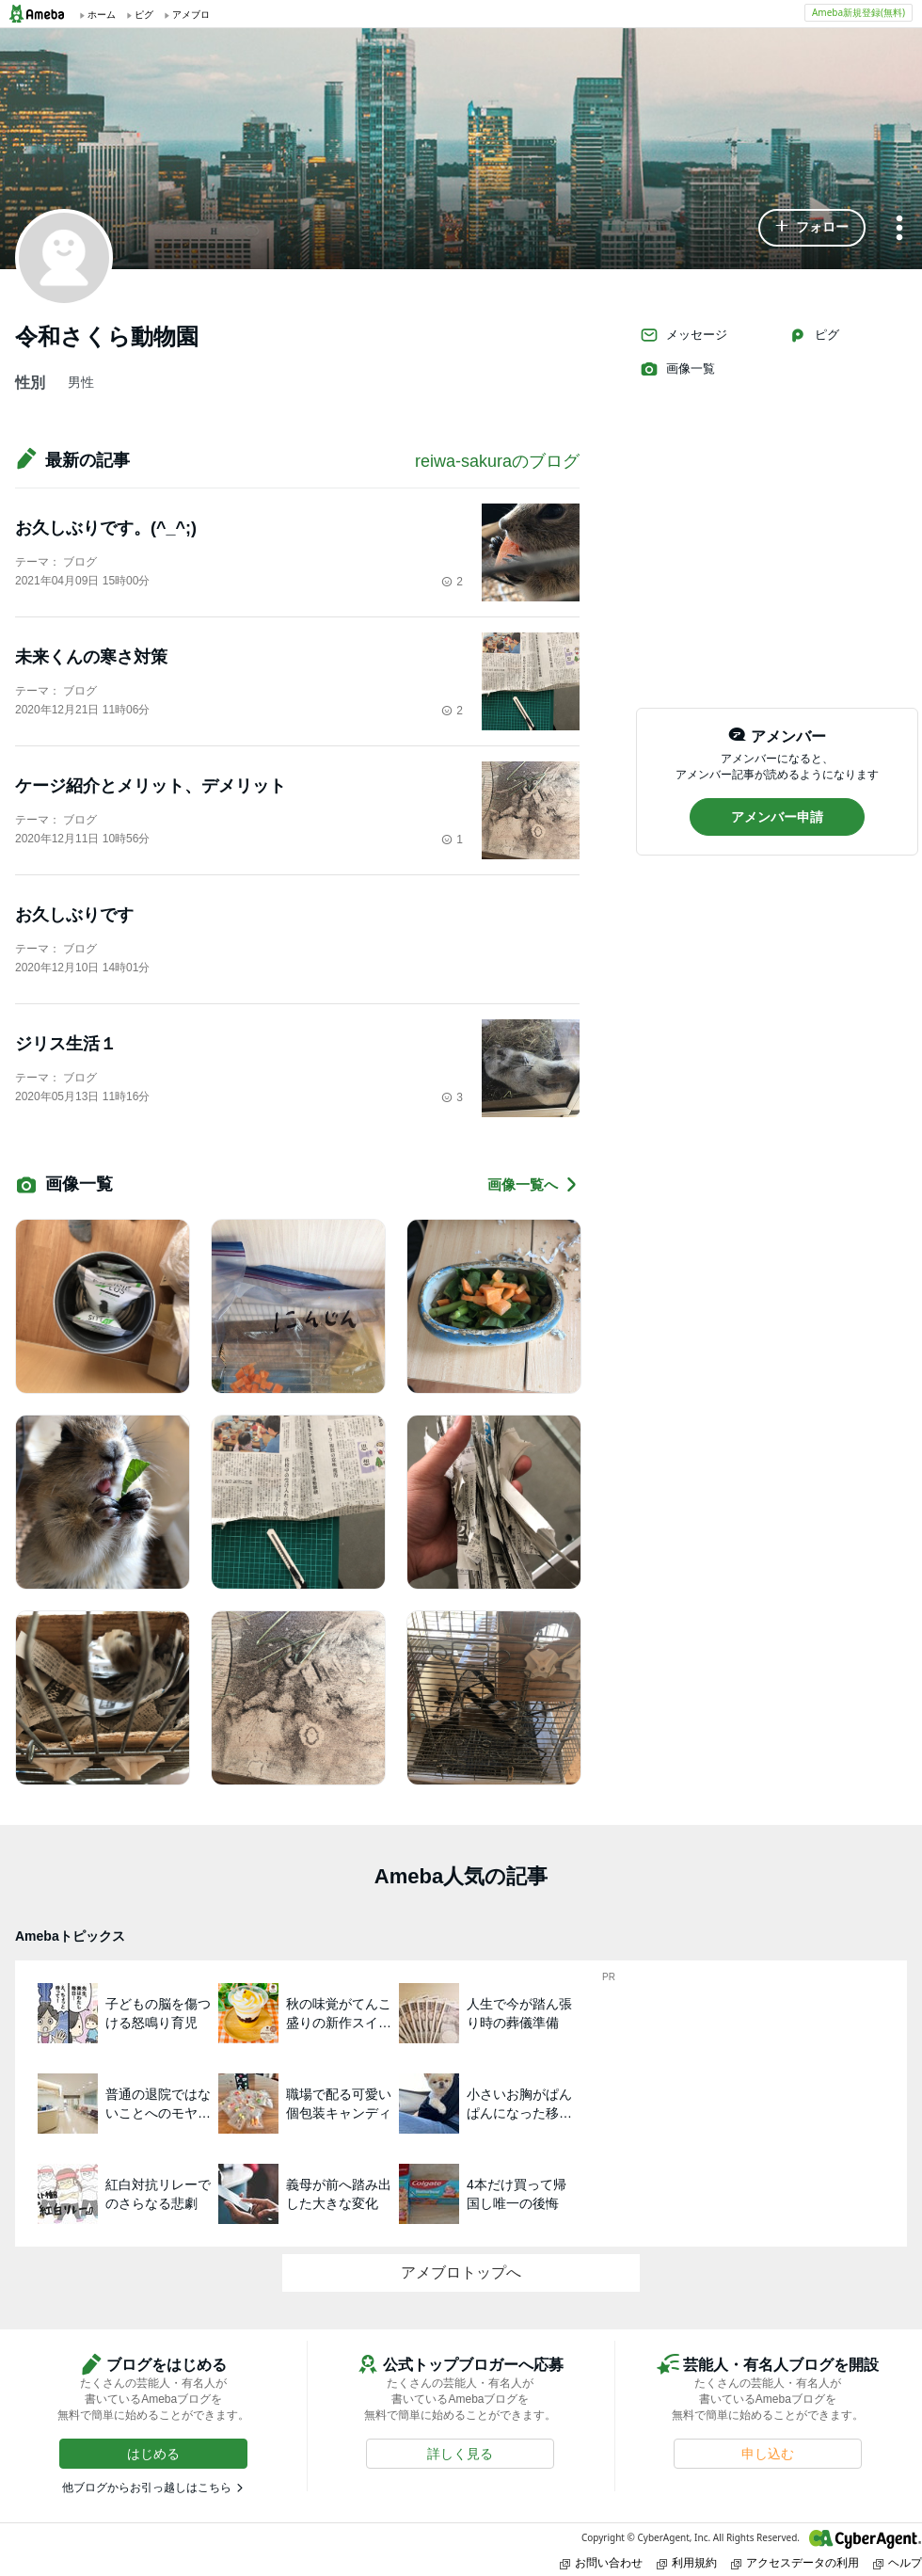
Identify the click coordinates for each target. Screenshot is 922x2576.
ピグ (813, 335)
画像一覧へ (533, 1184)
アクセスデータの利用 (795, 2562)
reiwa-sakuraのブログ (497, 461)
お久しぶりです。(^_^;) (106, 528)
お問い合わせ (601, 2562)
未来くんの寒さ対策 (91, 657)
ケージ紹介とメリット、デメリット (150, 785)
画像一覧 (677, 369)
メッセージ (683, 335)
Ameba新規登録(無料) (858, 12)
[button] (812, 228)
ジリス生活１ (66, 1043)
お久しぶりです (74, 914)
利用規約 (687, 2562)
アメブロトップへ (461, 2272)
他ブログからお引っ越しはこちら (146, 2487)
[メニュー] (899, 229)
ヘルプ (897, 2562)
